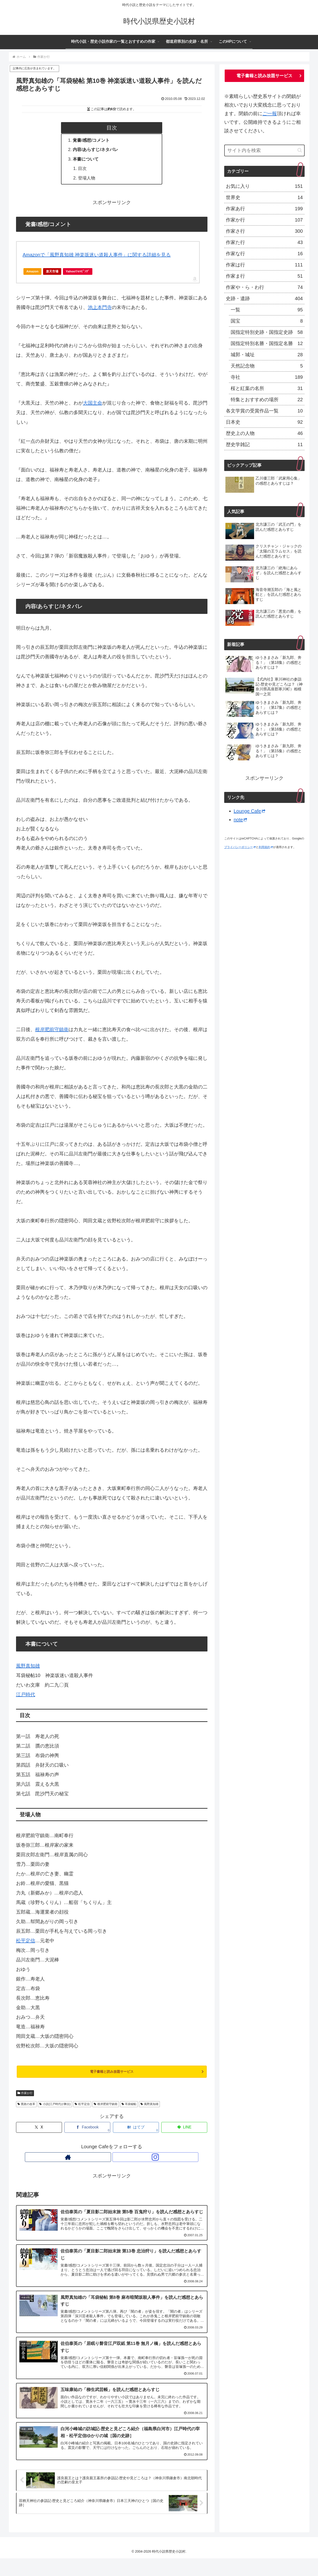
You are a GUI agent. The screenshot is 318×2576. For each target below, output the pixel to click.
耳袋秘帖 (129, 2105)
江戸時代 (25, 1694)
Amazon (32, 271)
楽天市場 (52, 271)
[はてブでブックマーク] (136, 2128)
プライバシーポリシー (240, 847)
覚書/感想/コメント (91, 140)
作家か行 (25, 2094)
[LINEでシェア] (184, 2128)
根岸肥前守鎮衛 (52, 1029)
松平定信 (25, 1940)
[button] (300, 150)
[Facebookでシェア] (87, 2128)
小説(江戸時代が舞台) (55, 2105)
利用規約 (266, 847)
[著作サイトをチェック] (106, 2158)
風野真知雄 (28, 1665)
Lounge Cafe (250, 811)
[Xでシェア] (39, 2128)
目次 (82, 168)
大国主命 (92, 403)
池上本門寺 (100, 307)
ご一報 (269, 113)
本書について (86, 159)
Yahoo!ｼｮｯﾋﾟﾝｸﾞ (79, 272)
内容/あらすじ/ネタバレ (95, 149)
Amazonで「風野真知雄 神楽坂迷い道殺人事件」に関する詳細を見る (97, 254)
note (240, 819)
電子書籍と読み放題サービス (112, 2072)
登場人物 (86, 178)
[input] (264, 150)
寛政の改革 (26, 2105)
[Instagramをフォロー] (117, 2158)
